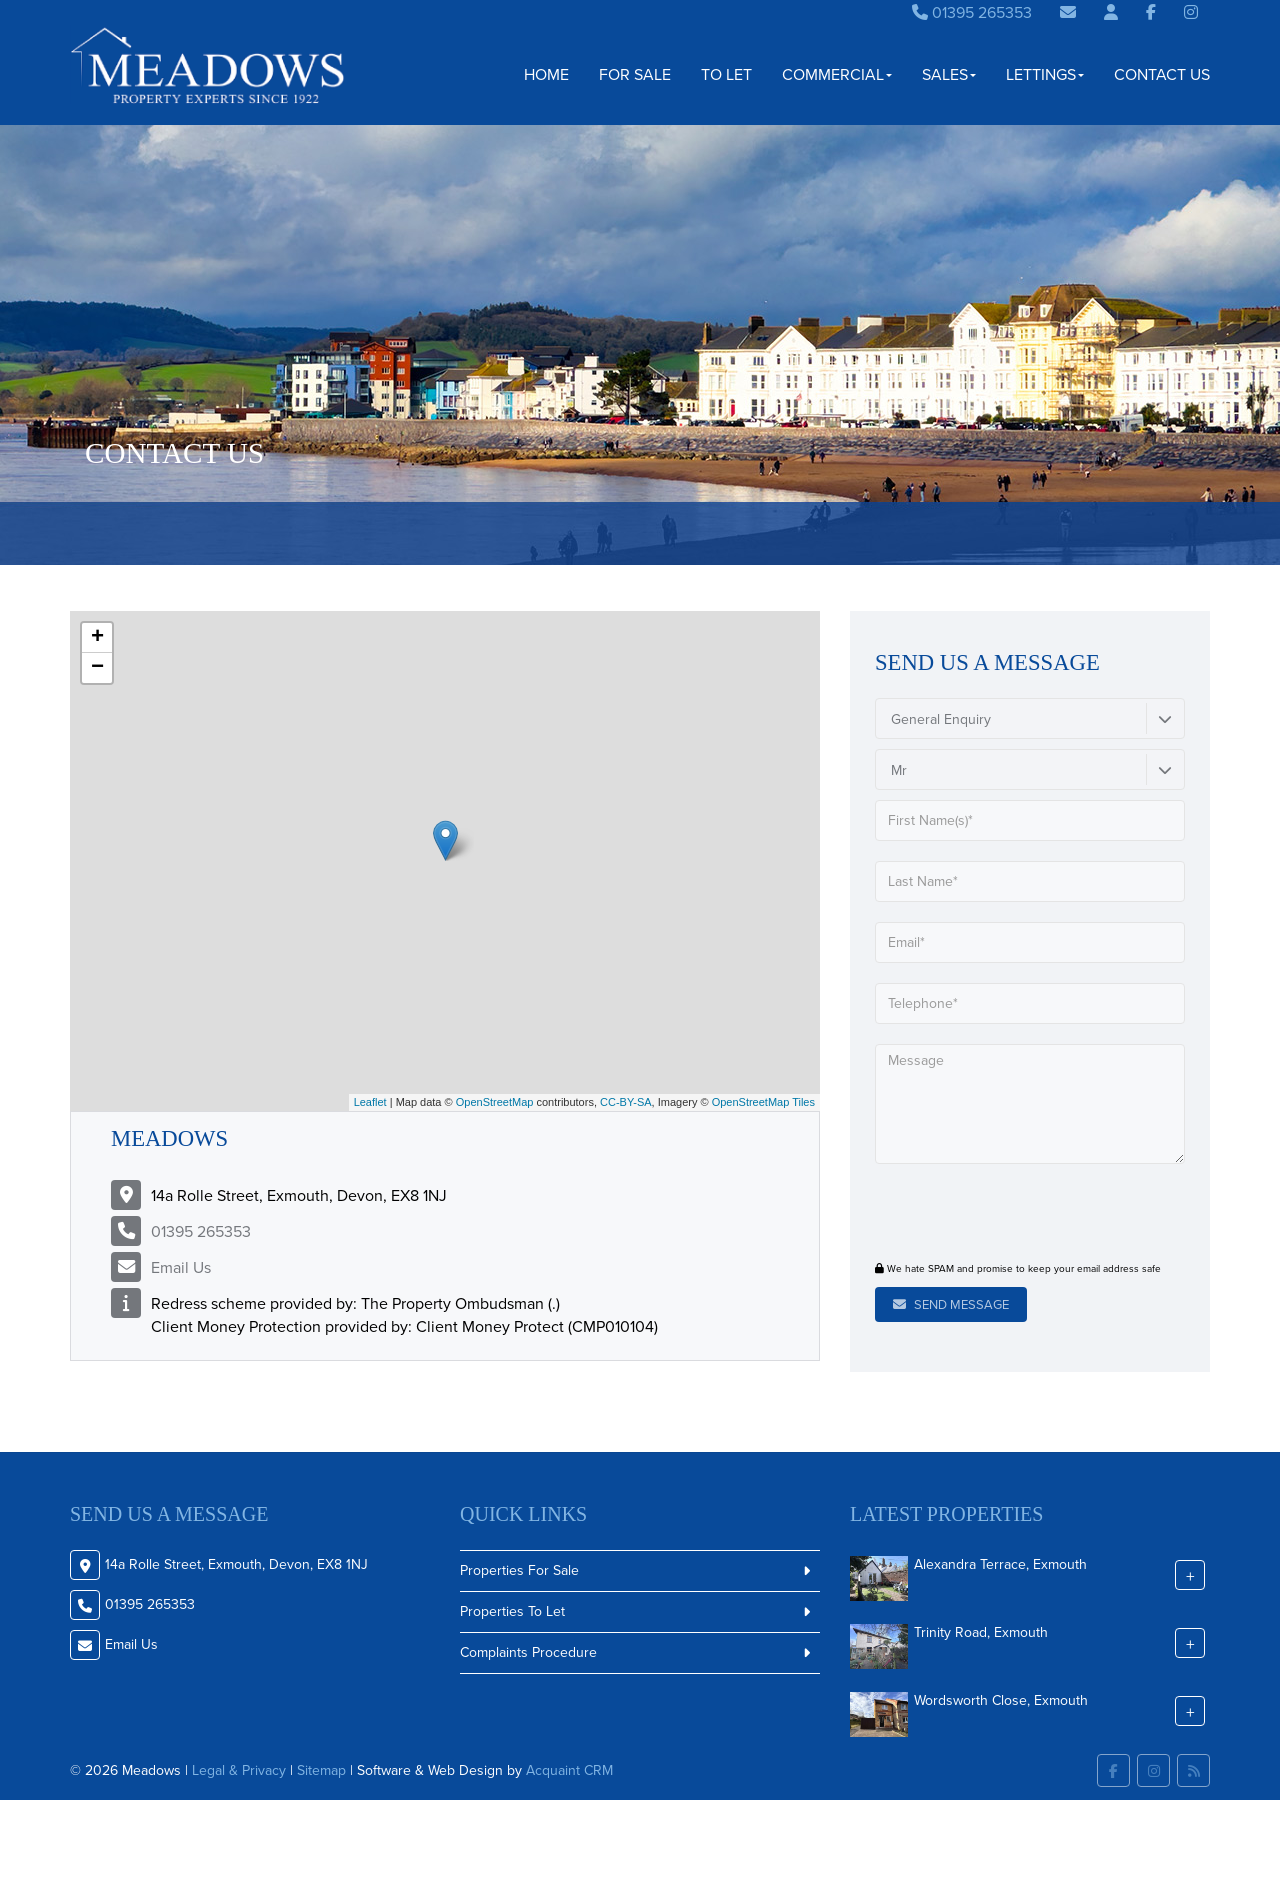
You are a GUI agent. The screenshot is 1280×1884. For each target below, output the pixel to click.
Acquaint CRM (569, 1770)
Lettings (1045, 74)
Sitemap (321, 1770)
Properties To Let (512, 1611)
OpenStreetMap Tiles (763, 1102)
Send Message (951, 1304)
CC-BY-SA (626, 1102)
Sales (949, 74)
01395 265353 (972, 12)
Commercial (837, 74)
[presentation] (996, 1215)
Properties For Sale (519, 1570)
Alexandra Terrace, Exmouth (1000, 1563)
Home (546, 74)
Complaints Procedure (528, 1652)
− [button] (97, 668)
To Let (726, 74)
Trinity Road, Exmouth (981, 1631)
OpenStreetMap (495, 1102)
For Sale (635, 74)
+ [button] (97, 638)
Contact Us (1162, 74)
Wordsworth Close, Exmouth (1001, 1699)
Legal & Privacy (239, 1770)
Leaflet (370, 1102)
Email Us (181, 1267)
